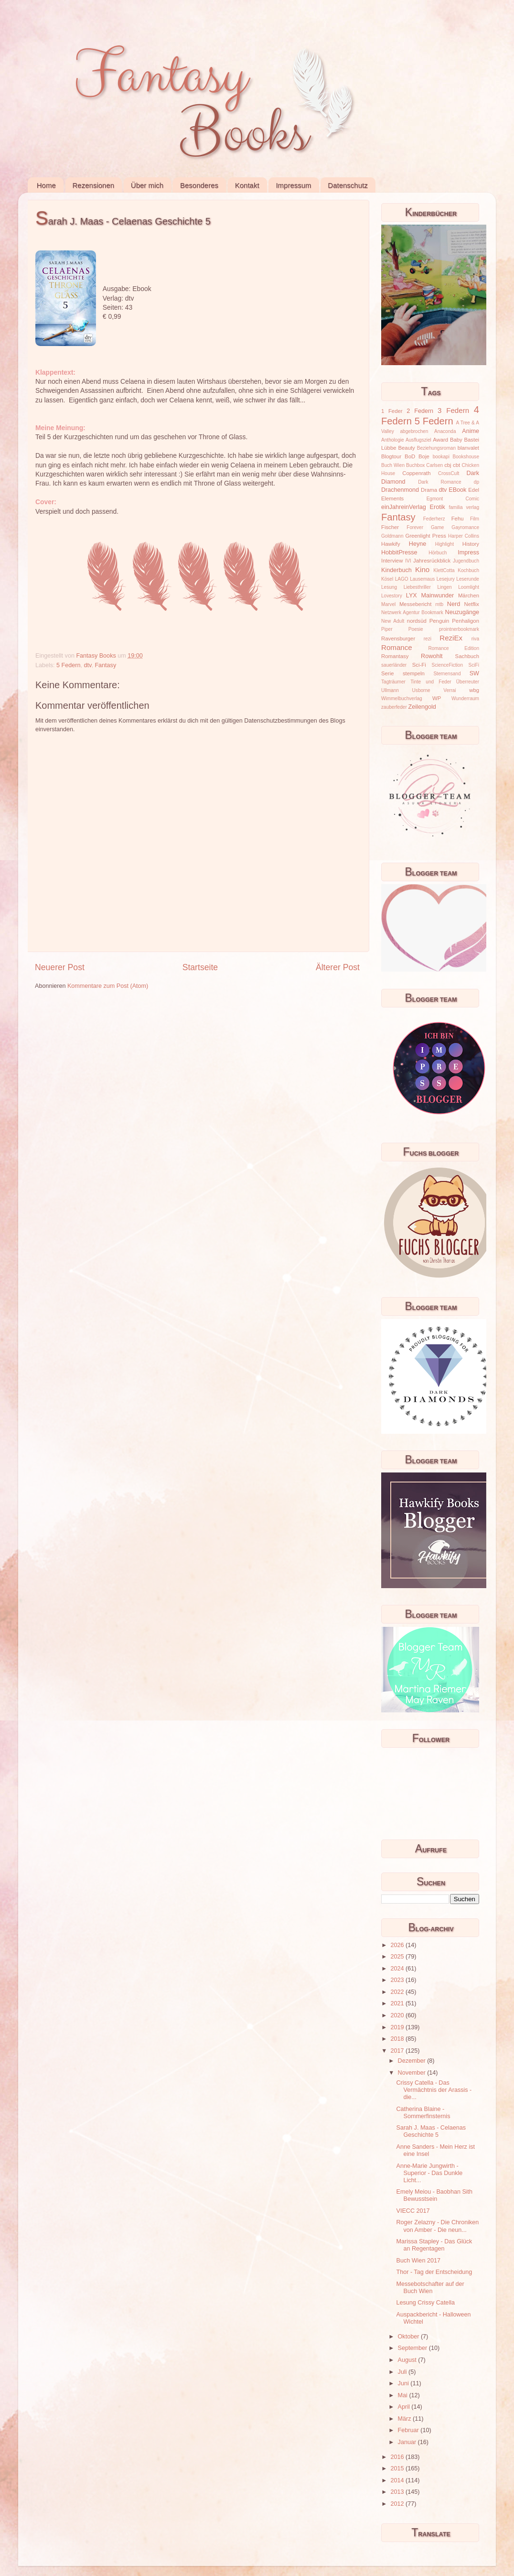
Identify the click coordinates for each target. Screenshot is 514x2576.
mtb (439, 604)
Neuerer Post (60, 967)
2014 (398, 2480)
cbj (447, 465)
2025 (398, 1956)
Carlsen (434, 465)
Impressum (293, 185)
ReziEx (450, 638)
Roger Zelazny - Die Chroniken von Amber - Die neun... (437, 2226)
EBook (457, 490)
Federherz (434, 518)
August (408, 2360)
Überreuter (467, 681)
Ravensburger (398, 638)
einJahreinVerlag (403, 507)
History (470, 544)
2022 (398, 1992)
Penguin (439, 621)
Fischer (390, 527)
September (413, 2348)
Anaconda (445, 431)
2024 (398, 1968)
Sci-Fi (419, 665)
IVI (408, 560)
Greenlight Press (425, 536)
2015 (398, 2468)
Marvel (388, 604)
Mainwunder (437, 595)
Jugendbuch (466, 560)
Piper (387, 629)
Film (474, 518)
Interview (392, 560)
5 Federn (68, 665)
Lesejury (446, 579)
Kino (422, 569)
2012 (398, 2503)
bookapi (441, 456)
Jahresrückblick (431, 560)
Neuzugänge (462, 612)
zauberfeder (394, 707)
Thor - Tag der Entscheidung (434, 2272)
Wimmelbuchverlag (401, 698)
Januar (408, 2442)
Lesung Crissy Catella (425, 2302)
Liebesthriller (417, 587)
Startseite (200, 967)
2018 (398, 2038)
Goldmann (392, 536)
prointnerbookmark (459, 629)
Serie (387, 673)
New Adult (392, 621)
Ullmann (390, 690)
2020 (398, 2015)
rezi (427, 638)
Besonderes (199, 185)
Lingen (444, 587)
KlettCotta (443, 570)
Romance (396, 647)
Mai (403, 2395)
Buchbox (415, 465)
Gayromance (465, 527)
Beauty (406, 448)
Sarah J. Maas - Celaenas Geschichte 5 (431, 2131)
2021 (398, 2003)
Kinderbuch (396, 570)
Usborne (421, 690)
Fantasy (105, 665)
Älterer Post (338, 967)
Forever (415, 527)
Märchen (468, 595)
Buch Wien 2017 (418, 2260)
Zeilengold (422, 707)
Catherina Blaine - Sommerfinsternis (423, 2113)
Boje (423, 456)
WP (436, 698)
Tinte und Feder (430, 681)
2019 (398, 2027)
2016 (398, 2457)
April (405, 2406)
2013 (398, 2492)
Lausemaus (422, 579)
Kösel (387, 579)
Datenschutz (347, 185)
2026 (398, 1945)
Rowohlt (432, 656)
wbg (474, 690)
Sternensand (446, 673)
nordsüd (417, 621)
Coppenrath (416, 473)
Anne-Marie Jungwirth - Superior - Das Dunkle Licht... (429, 2173)
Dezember (413, 2060)
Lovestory (391, 595)
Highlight (444, 544)
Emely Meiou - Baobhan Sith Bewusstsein (434, 2195)
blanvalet (468, 448)
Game (437, 527)
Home (46, 185)
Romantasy (394, 656)
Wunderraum (465, 698)
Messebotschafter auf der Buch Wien (430, 2288)
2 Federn (420, 411)
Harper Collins (463, 536)
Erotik (437, 507)
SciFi (474, 665)
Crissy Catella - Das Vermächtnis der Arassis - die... (433, 2089)
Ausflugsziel (418, 440)
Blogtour (391, 456)
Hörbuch (437, 552)
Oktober (409, 2336)
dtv (88, 665)
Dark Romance (439, 482)
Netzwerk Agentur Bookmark (412, 612)
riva (475, 638)
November (413, 2072)
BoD (410, 456)
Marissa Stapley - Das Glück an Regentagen (434, 2245)
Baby (456, 440)
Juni (404, 2383)
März (405, 2418)
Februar (409, 2430)
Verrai (449, 690)
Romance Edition (453, 648)
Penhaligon (465, 621)
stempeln (414, 673)
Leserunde (467, 579)
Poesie (415, 629)
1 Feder (392, 411)
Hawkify (390, 544)
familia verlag (464, 507)
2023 (398, 1980)
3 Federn (453, 410)
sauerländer (394, 665)
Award (440, 440)
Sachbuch (467, 656)
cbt (456, 465)
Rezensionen (94, 185)
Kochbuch (468, 570)
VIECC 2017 (412, 2211)
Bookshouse (466, 456)
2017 (398, 2050)
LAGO (401, 579)
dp (476, 482)
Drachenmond (400, 490)
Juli (403, 2372)
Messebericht (415, 604)
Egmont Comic (453, 498)
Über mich (147, 185)
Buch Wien (393, 465)
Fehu (457, 518)
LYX (411, 595)
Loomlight (468, 587)
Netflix (471, 604)
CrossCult (448, 473)
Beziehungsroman (436, 448)
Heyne (417, 544)
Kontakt (247, 185)
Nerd (453, 604)
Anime (470, 431)
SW (474, 673)
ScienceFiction (447, 665)
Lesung (389, 587)
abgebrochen (414, 431)
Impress (468, 552)
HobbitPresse (399, 552)
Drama (429, 490)
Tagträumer (393, 681)
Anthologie (392, 440)
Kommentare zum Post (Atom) (107, 986)
